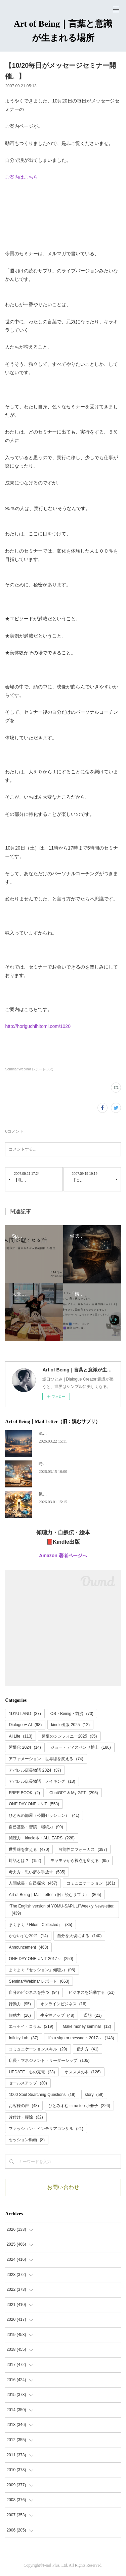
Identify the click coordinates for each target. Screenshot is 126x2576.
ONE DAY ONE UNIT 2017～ (41, 1958)
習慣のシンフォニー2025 (69, 1736)
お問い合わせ (63, 2187)
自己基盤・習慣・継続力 (36, 1827)
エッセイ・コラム (31, 2026)
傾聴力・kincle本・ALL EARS (42, 1838)
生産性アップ (57, 2015)
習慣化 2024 (25, 1747)
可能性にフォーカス (82, 1849)
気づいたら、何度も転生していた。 (71, 1494)
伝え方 (87, 2049)
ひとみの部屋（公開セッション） (44, 1815)
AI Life (20, 1736)
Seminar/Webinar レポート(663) (29, 1069)
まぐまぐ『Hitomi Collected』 (40, 1924)
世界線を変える (29, 1849)
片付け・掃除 (26, 2117)
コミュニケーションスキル (38, 2049)
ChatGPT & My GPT (73, 1792)
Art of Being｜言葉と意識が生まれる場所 (63, 31)
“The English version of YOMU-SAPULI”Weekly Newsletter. (61, 1910)
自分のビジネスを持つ (34, 1992)
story (94, 2094)
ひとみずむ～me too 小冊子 (79, 2105)
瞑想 (92, 2015)
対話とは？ (25, 1860)
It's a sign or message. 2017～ (81, 2038)
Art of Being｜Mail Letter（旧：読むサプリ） (55, 1894)
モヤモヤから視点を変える (79, 1860)
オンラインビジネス (63, 2004)
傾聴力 (20, 2015)
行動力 (20, 2004)
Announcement (28, 1947)
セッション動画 (27, 2139)
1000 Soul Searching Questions (42, 2094)
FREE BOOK (24, 1792)
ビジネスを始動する (92, 1992)
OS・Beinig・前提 (71, 1713)
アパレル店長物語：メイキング (42, 1781)
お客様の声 (24, 2105)
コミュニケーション (91, 1883)
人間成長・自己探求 (33, 1883)
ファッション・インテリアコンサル (46, 2128)
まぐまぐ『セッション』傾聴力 (42, 1969)
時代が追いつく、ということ (65, 1463)
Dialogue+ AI (25, 1724)
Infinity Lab (23, 2038)
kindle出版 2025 (70, 1724)
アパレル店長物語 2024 (35, 1770)
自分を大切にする (79, 1935)
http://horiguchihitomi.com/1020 (38, 1026)
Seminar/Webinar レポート (39, 1981)
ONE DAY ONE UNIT (34, 1804)
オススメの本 (83, 2072)
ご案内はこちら (21, 177)
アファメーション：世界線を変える (46, 1758)
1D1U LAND (25, 1713)
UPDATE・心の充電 (32, 2072)
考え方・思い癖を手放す (37, 1872)
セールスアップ (28, 2083)
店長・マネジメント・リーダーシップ (49, 2060)
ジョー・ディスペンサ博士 (80, 1747)
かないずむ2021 (28, 1935)
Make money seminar (86, 2026)
